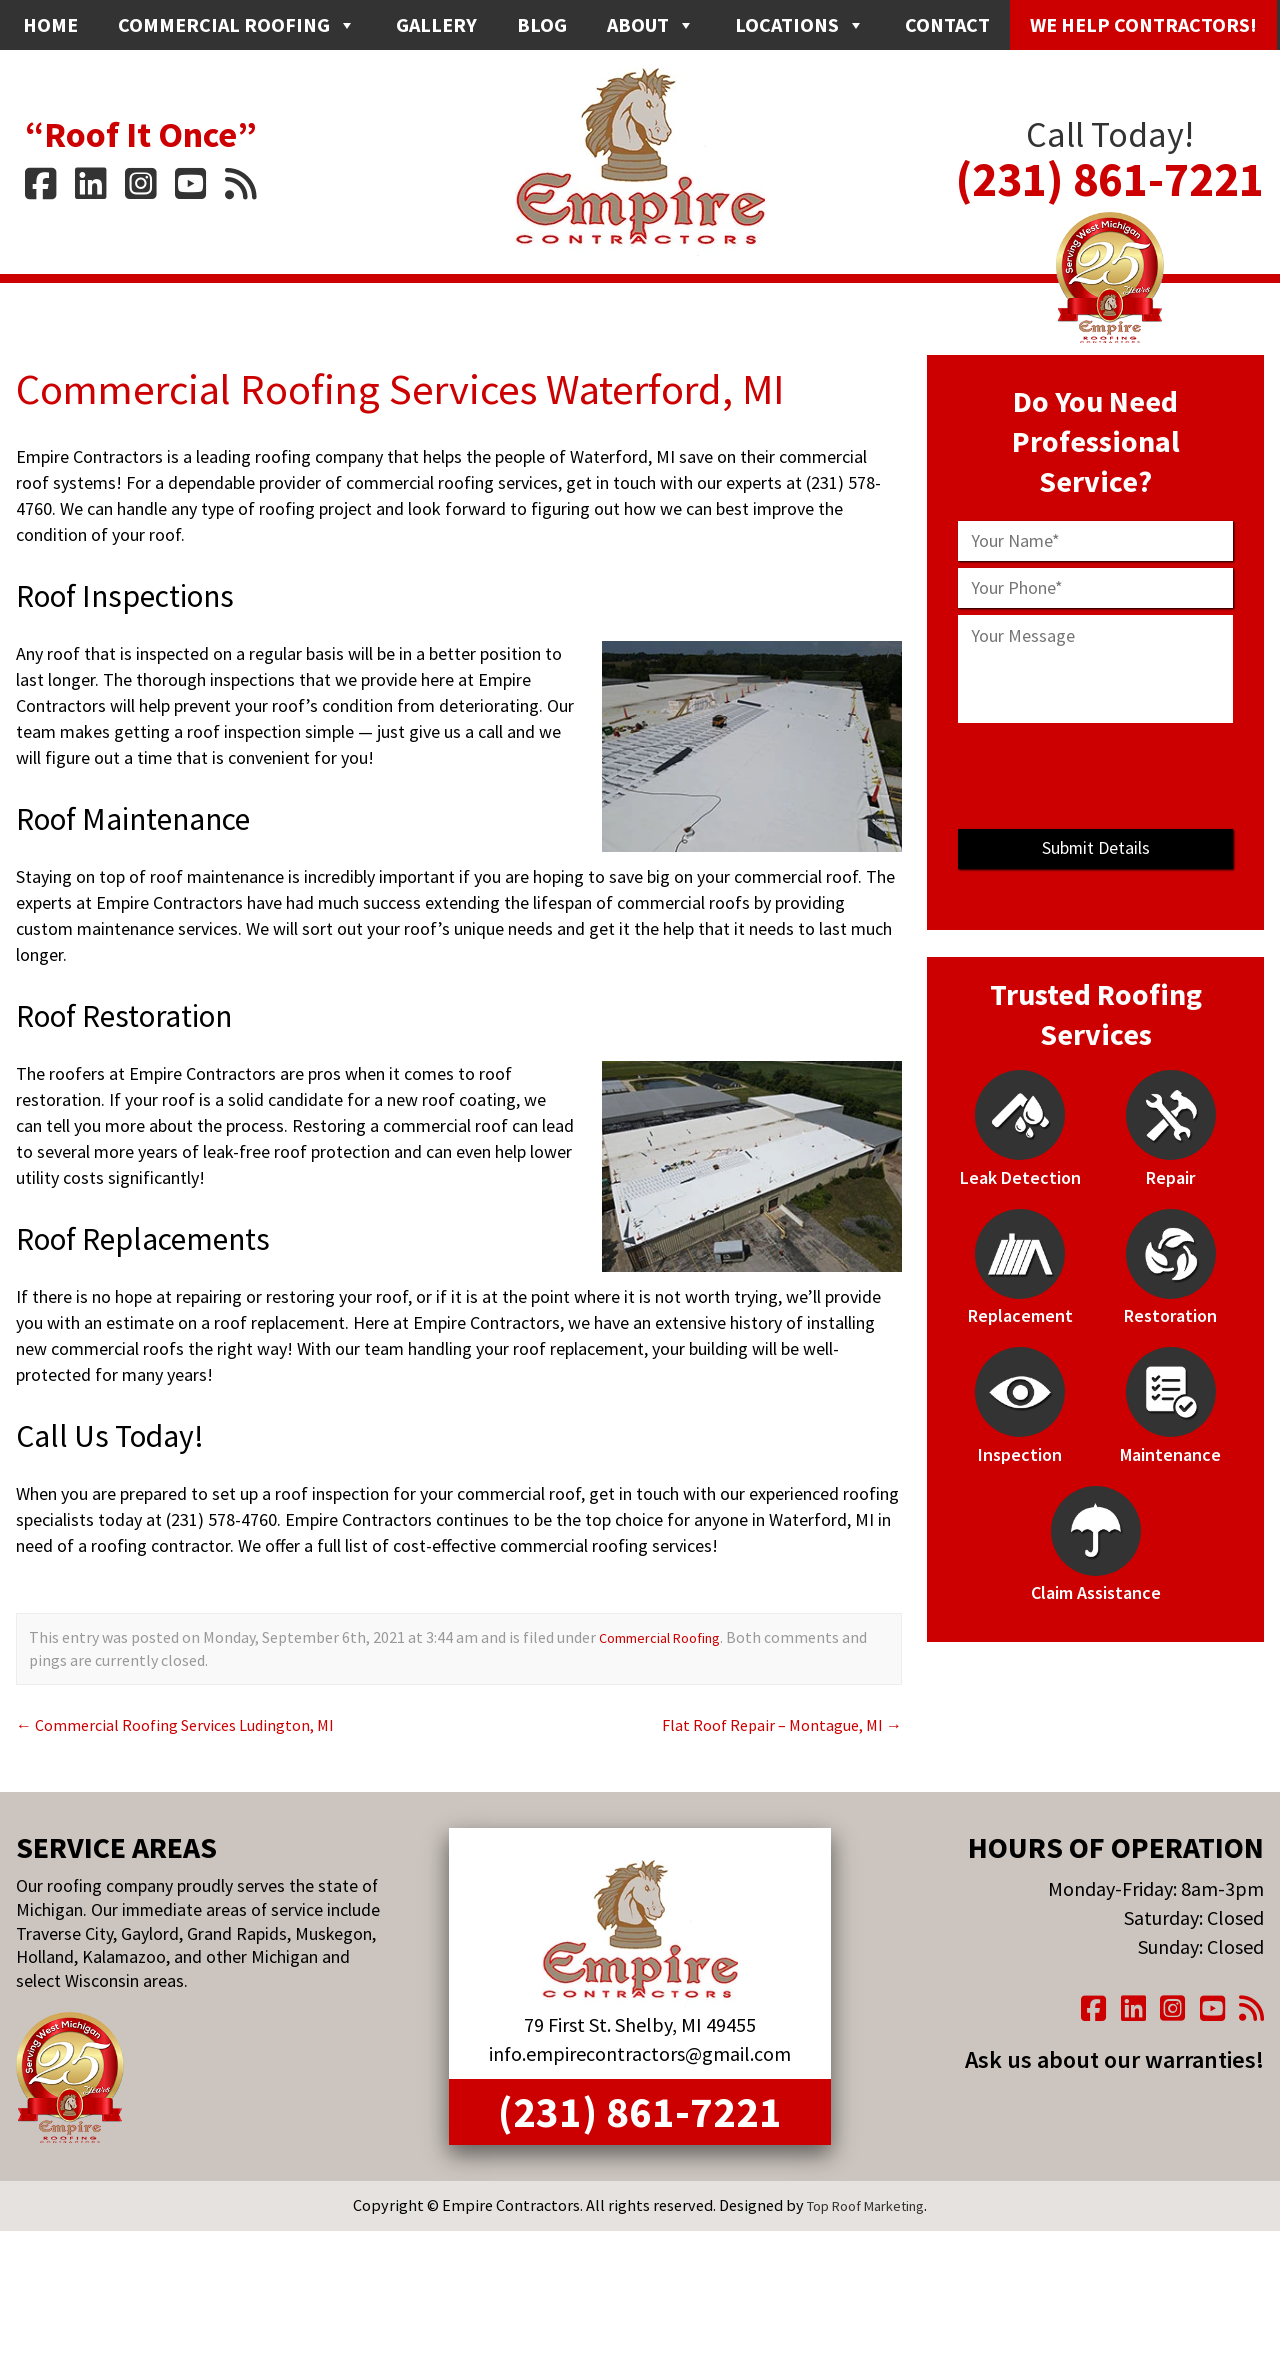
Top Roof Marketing (866, 2238)
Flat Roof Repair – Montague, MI (769, 1724)
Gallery (436, 24)
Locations (800, 25)
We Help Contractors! (1143, 24)
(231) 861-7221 (1110, 165)
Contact (947, 24)
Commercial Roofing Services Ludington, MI (191, 1724)
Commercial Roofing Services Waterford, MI (447, 387)
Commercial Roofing (237, 25)
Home (50, 24)
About (651, 25)
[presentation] (1096, 776)
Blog (542, 24)
